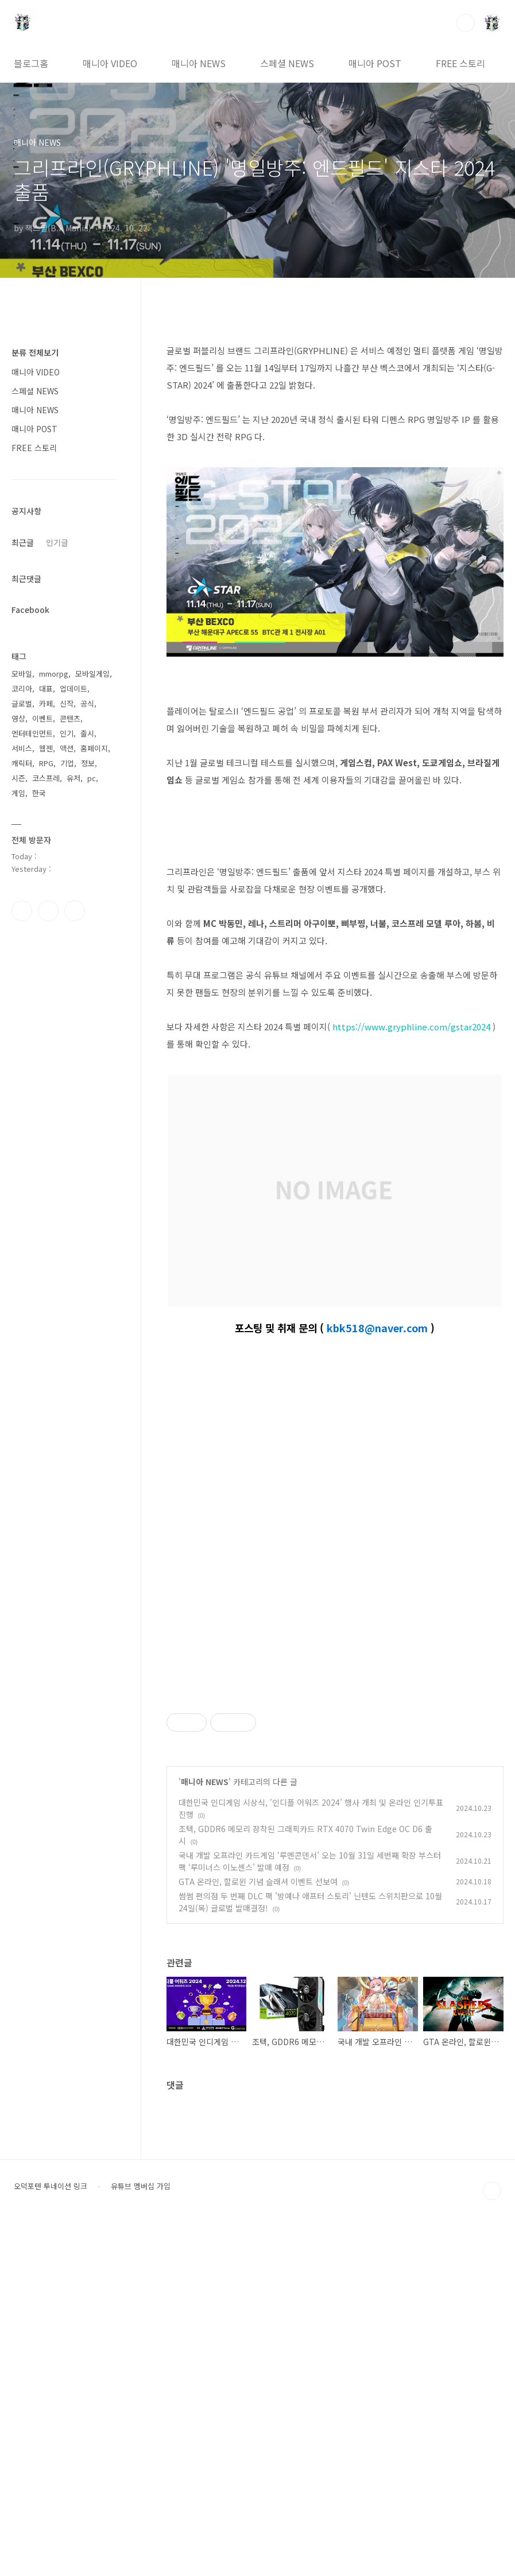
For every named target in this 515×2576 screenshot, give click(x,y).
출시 (87, 733)
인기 (66, 733)
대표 (46, 688)
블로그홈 (31, 63)
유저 (73, 778)
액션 (66, 748)
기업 (67, 763)
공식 (87, 703)
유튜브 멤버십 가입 (141, 2536)
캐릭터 (21, 763)
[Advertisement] (335, 1763)
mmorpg (53, 673)
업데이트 (73, 688)
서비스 (21, 748)
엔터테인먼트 (32, 733)
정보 (88, 763)
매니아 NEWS (199, 63)
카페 (46, 703)
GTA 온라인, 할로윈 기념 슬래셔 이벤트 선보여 (258, 2231)
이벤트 (42, 718)
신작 (66, 703)
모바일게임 (92, 673)
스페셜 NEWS (287, 63)
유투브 (74, 911)
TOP (492, 2541)
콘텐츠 (70, 718)
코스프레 (46, 778)
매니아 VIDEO (110, 63)
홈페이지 (94, 748)
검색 (465, 23)
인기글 (57, 542)
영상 (18, 718)
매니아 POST (375, 63)
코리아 (21, 688)
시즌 (18, 778)
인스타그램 (48, 911)
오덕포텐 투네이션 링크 (50, 2536)
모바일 (21, 673)
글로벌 (21, 703)
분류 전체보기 (35, 352)
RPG (46, 763)
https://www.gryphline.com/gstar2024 (411, 1027)
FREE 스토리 (460, 63)
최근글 (22, 542)
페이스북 (21, 911)
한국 (39, 792)
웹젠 (46, 748)
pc (91, 778)
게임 (18, 792)
